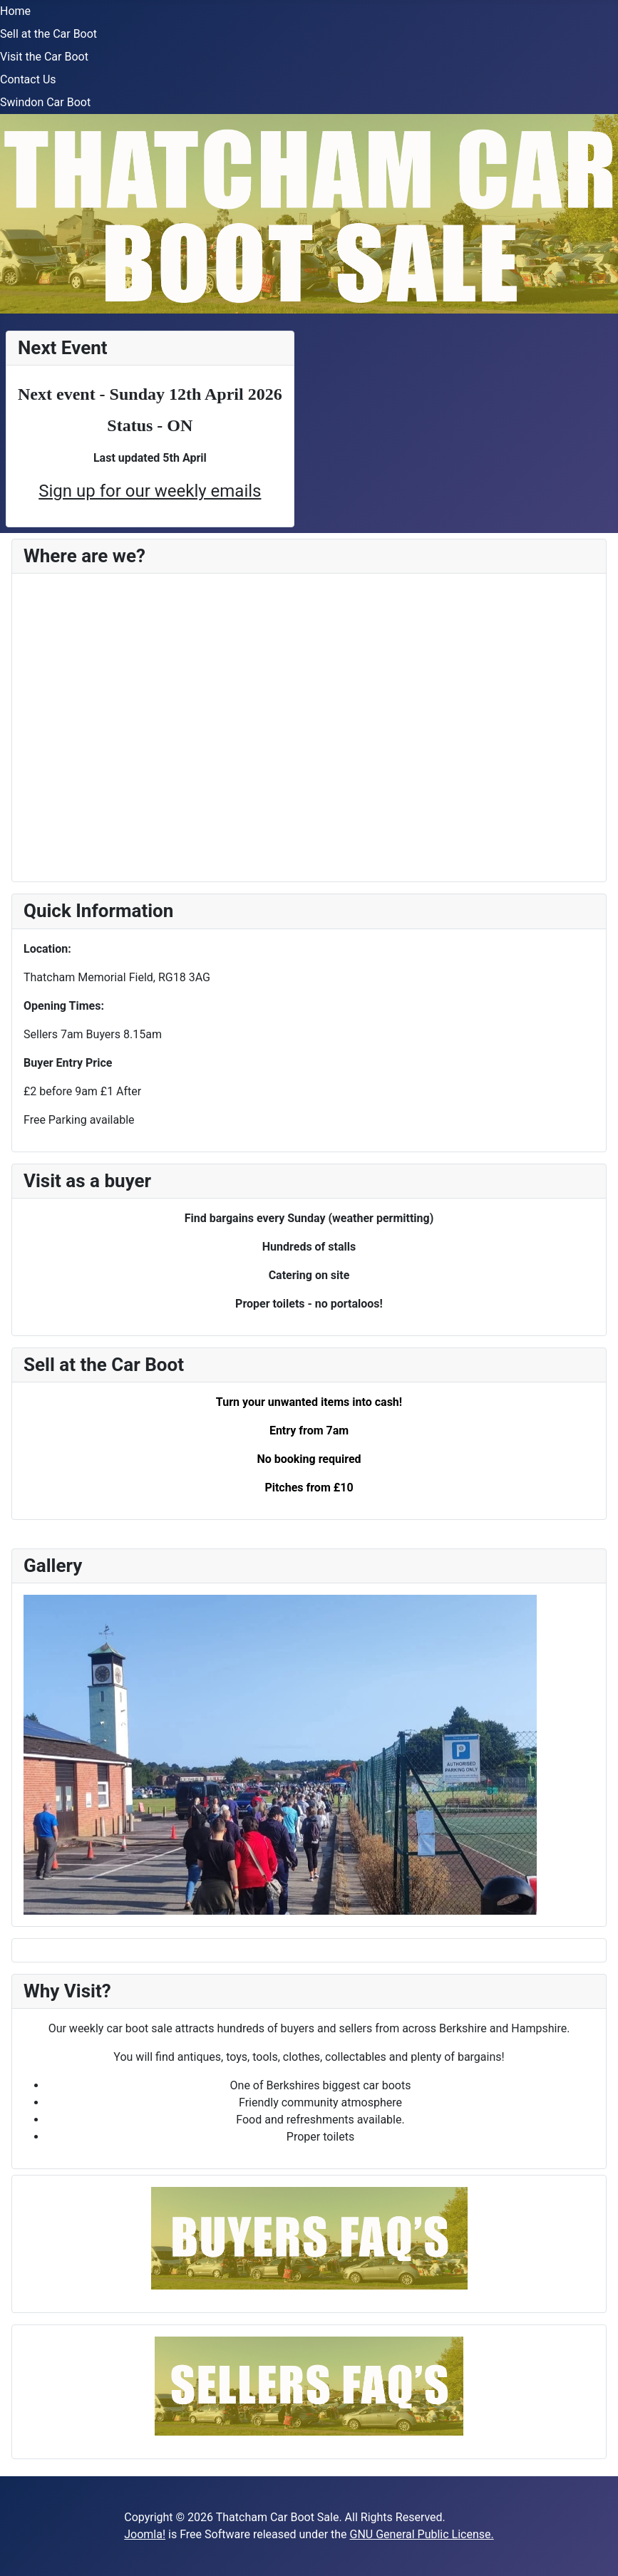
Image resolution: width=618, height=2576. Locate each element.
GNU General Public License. (422, 2534)
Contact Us (28, 79)
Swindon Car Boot (45, 102)
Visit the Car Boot (44, 56)
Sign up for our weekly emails (149, 491)
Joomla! (144, 2534)
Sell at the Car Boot (48, 34)
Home (15, 11)
